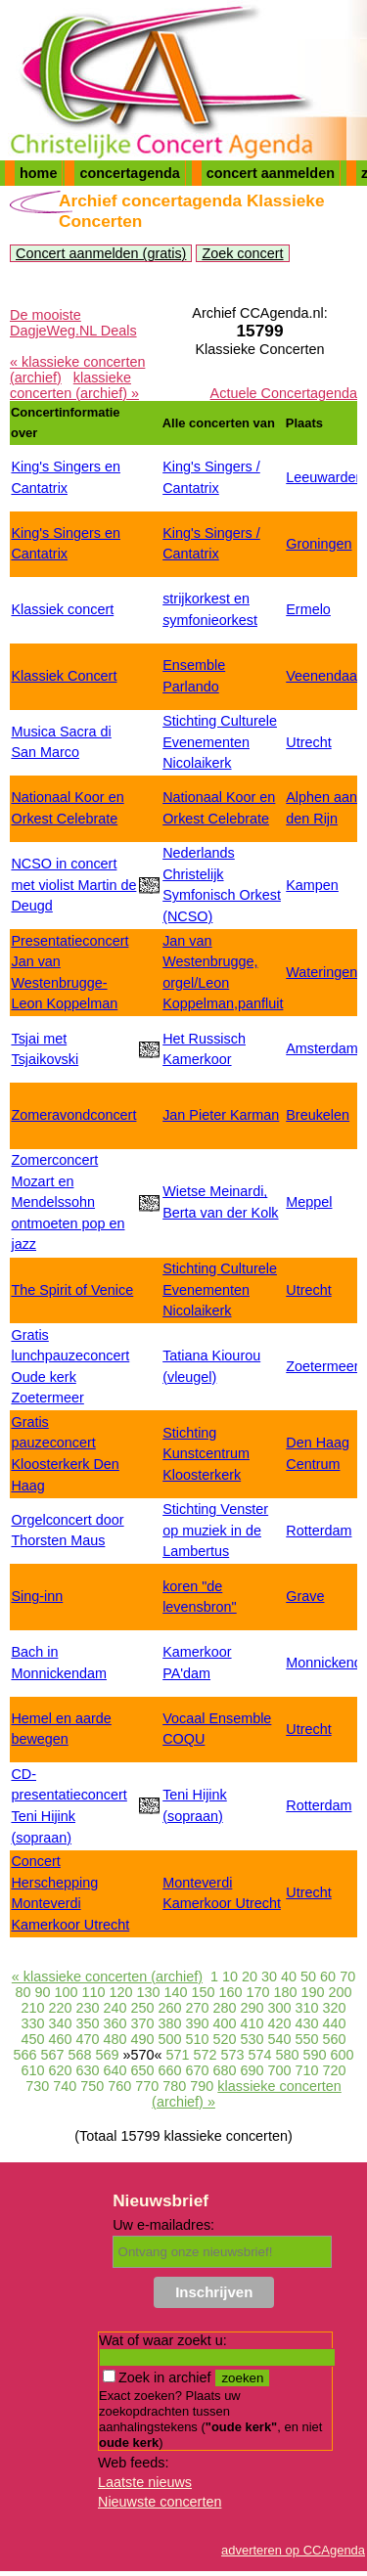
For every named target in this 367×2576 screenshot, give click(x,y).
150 (203, 1992)
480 (114, 2039)
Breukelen (317, 1115)
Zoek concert (242, 253)
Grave (305, 1596)
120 (120, 1992)
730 (37, 2086)
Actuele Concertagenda (283, 393)
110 (93, 1992)
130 (148, 1992)
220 (59, 2008)
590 (315, 2055)
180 (286, 1992)
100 (65, 1992)
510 (197, 2039)
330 (32, 2023)
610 (32, 2070)
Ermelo (308, 609)
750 (92, 2086)
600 (342, 2055)
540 (280, 2039)
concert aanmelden (270, 173)
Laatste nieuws (145, 2482)
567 (52, 2055)
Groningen (318, 544)
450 (32, 2039)
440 (334, 2023)
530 (252, 2039)
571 (177, 2055)
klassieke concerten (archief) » (74, 385)
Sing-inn (37, 1596)
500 (169, 2039)
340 (59, 2023)
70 (347, 1976)
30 (269, 1976)
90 (42, 1992)
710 (307, 2070)
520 (225, 2039)
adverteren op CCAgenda (293, 2550)
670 (197, 2070)
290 (252, 2008)
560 (334, 2039)
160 (231, 1992)
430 (307, 2023)
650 (142, 2070)
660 (169, 2070)
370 (142, 2023)
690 (252, 2070)
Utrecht (308, 742)
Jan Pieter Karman (220, 1115)
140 (175, 1992)
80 (22, 1992)
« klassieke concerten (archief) (107, 1976)
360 (114, 2023)
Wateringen (321, 972)
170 (258, 1992)
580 (287, 2055)
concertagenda (129, 173)
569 (106, 2055)
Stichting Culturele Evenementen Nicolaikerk (219, 742)
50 (308, 1976)
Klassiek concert (62, 609)
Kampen (312, 885)
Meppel (309, 1202)
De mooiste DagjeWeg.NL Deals (73, 322)
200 (340, 1992)
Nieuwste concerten (159, 2501)
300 (280, 2008)
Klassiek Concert (63, 676)
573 (233, 2055)
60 (328, 1976)
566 (24, 2055)
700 (280, 2070)
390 (197, 2023)
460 (59, 2039)
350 (87, 2023)
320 (334, 2008)
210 (32, 2008)
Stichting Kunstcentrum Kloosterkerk (206, 1454)
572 (205, 2055)
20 (249, 1976)
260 (169, 2008)
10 (230, 1976)
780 (174, 2086)
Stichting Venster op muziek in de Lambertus (215, 1530)
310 (307, 2008)
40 (289, 1976)
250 (142, 2008)
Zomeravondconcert (73, 1115)
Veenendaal (323, 676)
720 (334, 2070)
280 (225, 2008)
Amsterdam (322, 1048)
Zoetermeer (322, 1366)
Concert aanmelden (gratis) (101, 253)
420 (280, 2023)
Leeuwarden (324, 477)
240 (114, 2008)
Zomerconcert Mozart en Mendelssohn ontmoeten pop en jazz (67, 1202)
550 (307, 2039)
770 (147, 2086)
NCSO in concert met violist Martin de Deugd (73, 884)
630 (87, 2070)
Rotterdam (318, 1530)
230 (87, 2008)
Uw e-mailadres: (163, 2225)
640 (114, 2070)
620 (59, 2070)
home (38, 173)
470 (87, 2039)
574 (260, 2055)
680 (225, 2070)
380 (169, 2023)
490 (142, 2039)
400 (225, 2023)
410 (252, 2023)
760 (119, 2086)
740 (64, 2086)
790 (201, 2086)
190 (313, 1992)
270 (197, 2008)
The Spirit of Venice (72, 1290)
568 (79, 2055)
